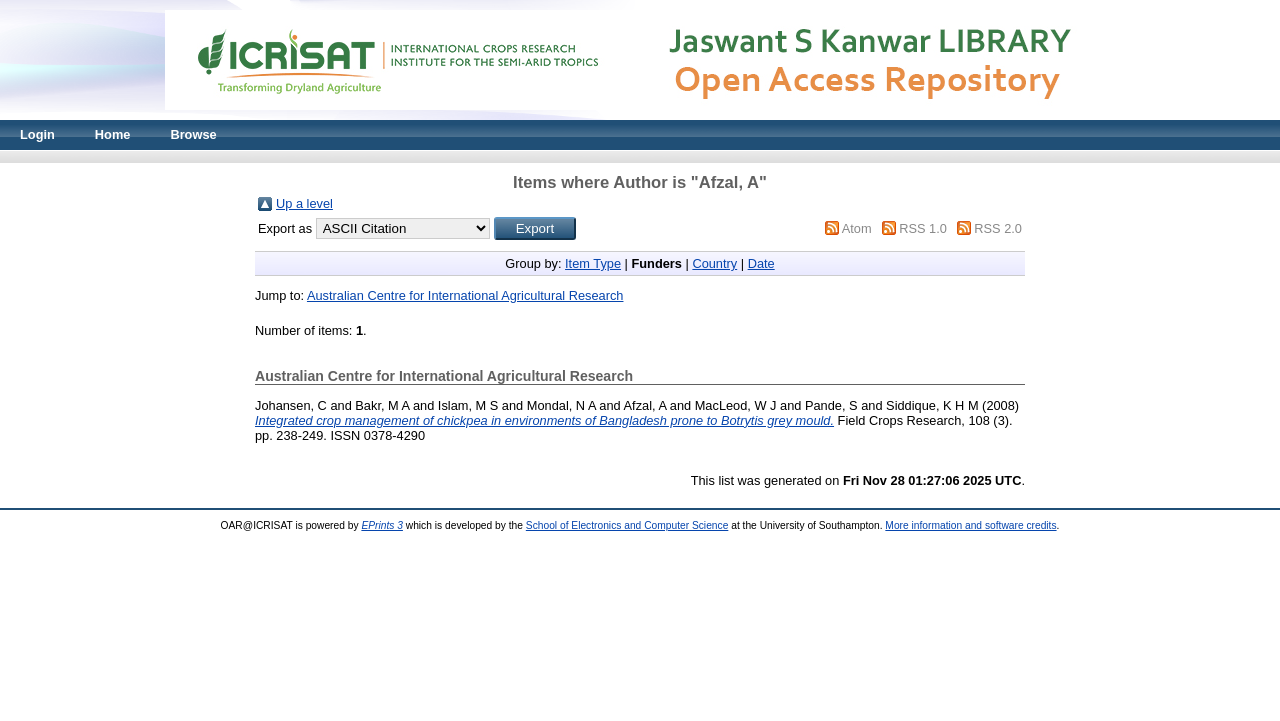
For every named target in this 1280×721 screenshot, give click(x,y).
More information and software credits (970, 525)
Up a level (304, 203)
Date (761, 263)
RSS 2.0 (998, 228)
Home (113, 134)
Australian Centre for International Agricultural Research (465, 295)
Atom (857, 228)
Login (37, 134)
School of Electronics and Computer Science (627, 525)
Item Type (593, 263)
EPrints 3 (382, 525)
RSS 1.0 (923, 228)
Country (714, 263)
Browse (193, 134)
